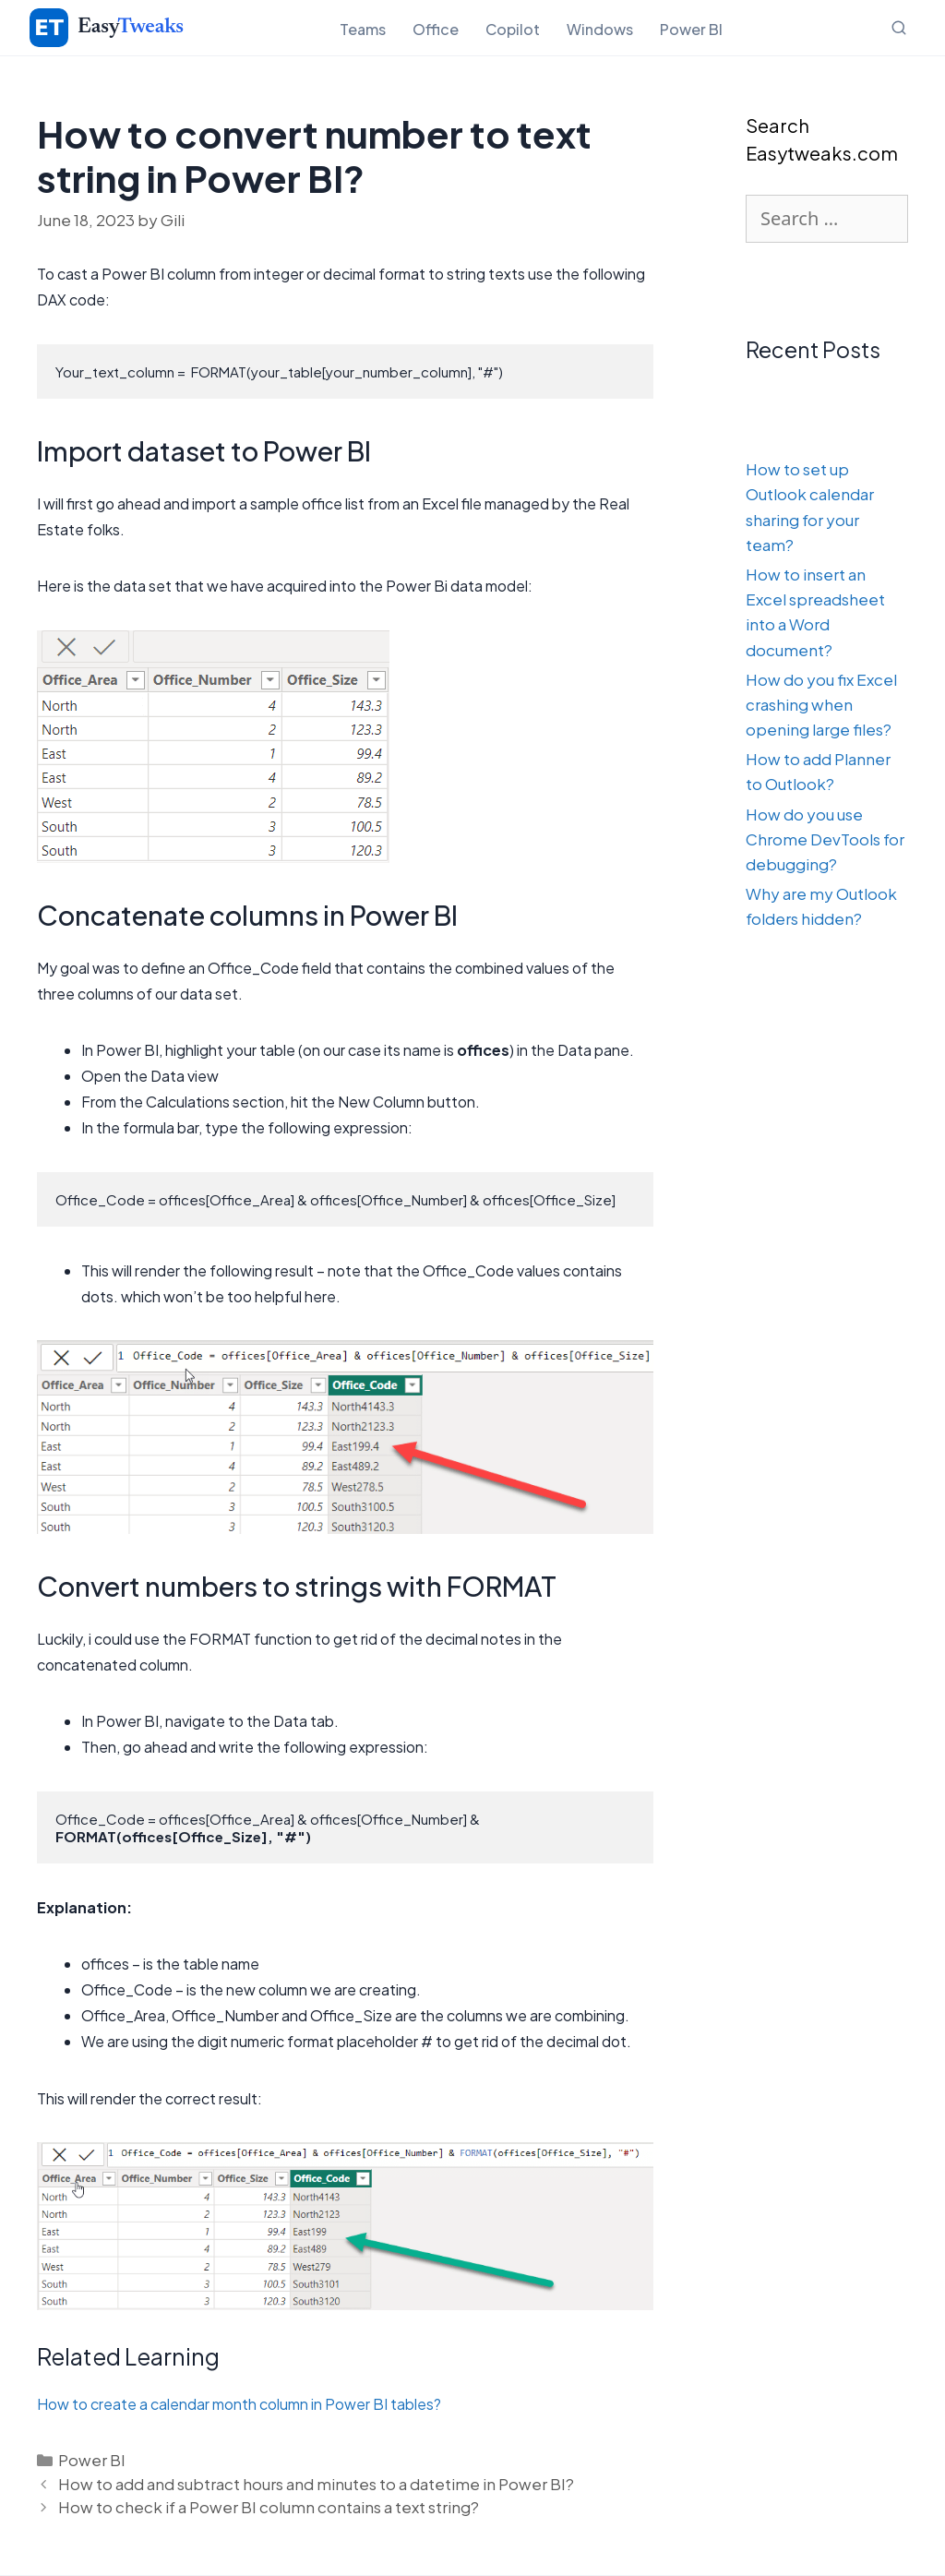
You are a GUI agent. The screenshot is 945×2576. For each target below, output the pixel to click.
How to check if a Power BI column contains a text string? (268, 2507)
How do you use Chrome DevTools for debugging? (825, 839)
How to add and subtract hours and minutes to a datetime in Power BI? (316, 2484)
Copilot (512, 29)
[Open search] (898, 27)
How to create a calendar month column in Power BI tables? (239, 2404)
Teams (363, 29)
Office (436, 29)
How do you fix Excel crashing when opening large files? (821, 704)
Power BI (691, 29)
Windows (600, 29)
